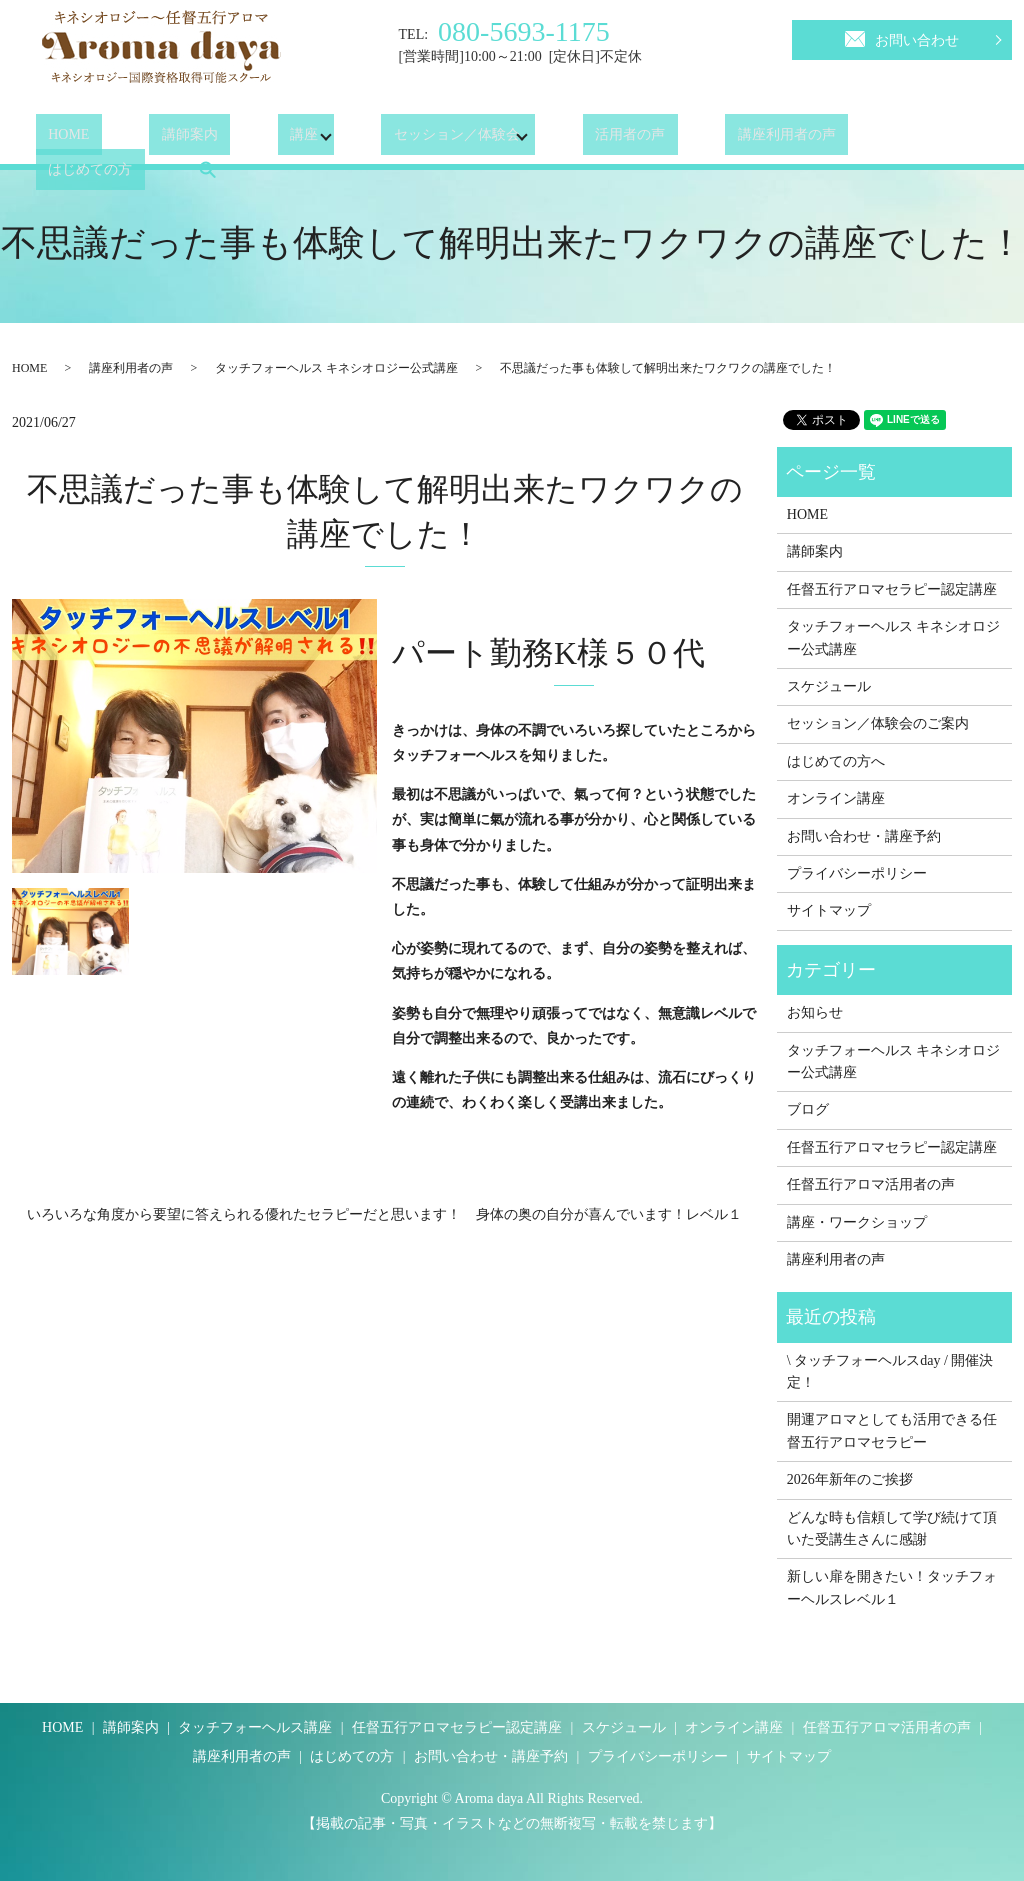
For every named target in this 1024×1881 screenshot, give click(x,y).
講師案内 (153, 139)
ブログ (808, 1109)
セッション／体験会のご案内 (878, 723)
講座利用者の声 (700, 139)
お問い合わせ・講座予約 (864, 836)
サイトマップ (829, 910)
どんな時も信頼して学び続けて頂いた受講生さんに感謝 (892, 1528)
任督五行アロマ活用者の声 (871, 1184)
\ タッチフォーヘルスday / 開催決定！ (890, 1371)
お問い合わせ (902, 37)
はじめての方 (839, 139)
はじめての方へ (836, 761)
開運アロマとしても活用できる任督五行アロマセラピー (892, 1430)
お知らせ (815, 1012)
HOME (56, 139)
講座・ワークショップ (857, 1222)
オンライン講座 (836, 798)
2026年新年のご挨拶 (850, 1479)
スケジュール (829, 686)
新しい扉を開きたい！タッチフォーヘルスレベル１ (892, 1587)
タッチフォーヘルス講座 (255, 1727)
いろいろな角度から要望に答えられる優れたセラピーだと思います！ (244, 1214)
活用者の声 (568, 139)
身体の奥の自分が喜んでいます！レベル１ (609, 1214)
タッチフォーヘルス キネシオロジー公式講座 (336, 368)
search (943, 139)
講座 (242, 139)
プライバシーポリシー (857, 873)
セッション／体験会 (395, 139)
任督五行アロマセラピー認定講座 (892, 589)
